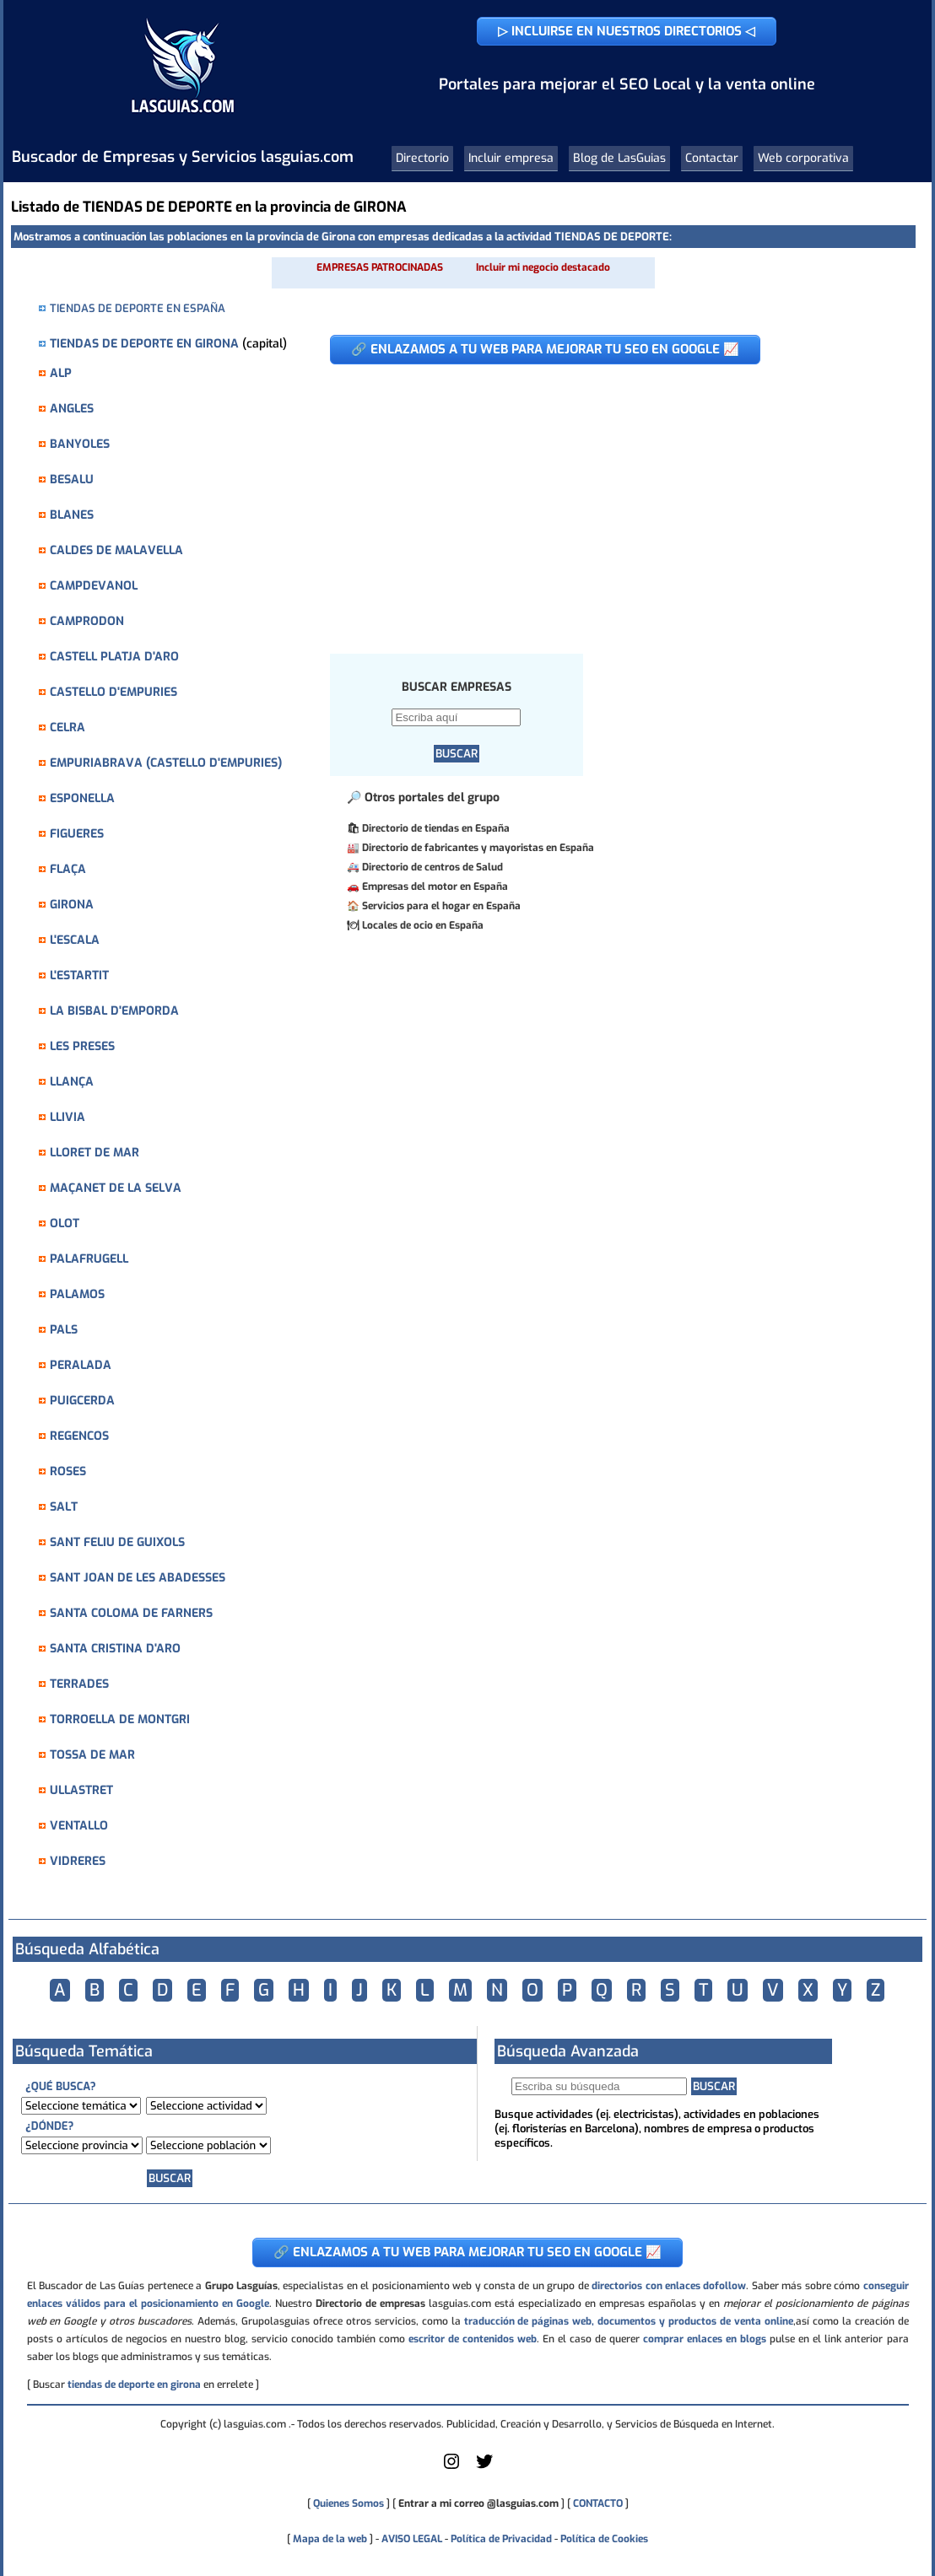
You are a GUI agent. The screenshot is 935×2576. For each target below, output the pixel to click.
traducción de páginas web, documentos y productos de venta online (628, 2321)
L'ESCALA (75, 940)
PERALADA (80, 1365)
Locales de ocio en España (423, 925)
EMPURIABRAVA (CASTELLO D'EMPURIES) (166, 763)
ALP (61, 373)
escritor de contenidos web (472, 2339)
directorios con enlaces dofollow (669, 2286)
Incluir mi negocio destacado (543, 267)
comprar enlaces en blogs (704, 2339)
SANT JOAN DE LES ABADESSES (137, 1578)
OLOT (64, 1223)
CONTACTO (598, 2503)
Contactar (711, 158)
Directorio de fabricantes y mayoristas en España (478, 847)
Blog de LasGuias (619, 158)
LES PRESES (82, 1046)
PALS (64, 1330)
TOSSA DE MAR (92, 1755)
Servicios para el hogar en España (441, 906)
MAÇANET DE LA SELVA (115, 1188)
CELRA (67, 727)
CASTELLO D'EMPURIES (113, 692)
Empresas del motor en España (435, 886)
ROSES (68, 1471)
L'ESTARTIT (79, 975)
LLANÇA (72, 1082)
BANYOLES (80, 444)
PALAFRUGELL (89, 1259)
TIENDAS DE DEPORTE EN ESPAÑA (137, 308)
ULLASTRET (81, 1790)
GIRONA (72, 905)
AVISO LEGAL (411, 2539)
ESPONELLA (82, 798)
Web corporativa (803, 158)
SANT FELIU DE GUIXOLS (117, 1542)
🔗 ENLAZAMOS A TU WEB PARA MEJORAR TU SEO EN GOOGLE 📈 (545, 349)
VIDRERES (77, 1861)
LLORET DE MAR (94, 1153)
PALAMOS (77, 1294)
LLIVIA (67, 1117)
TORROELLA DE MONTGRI (120, 1719)
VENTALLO (79, 1826)
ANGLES (72, 409)
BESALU (72, 480)
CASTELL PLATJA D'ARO (114, 657)
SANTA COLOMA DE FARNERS (131, 1613)
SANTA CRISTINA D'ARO (115, 1649)
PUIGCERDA (82, 1401)
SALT (64, 1507)
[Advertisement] (604, 500)
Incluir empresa (511, 158)
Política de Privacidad (501, 2539)
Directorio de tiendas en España (436, 828)
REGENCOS (79, 1436)
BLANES (72, 515)
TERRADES (79, 1684)
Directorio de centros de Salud (432, 867)
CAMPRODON (87, 621)
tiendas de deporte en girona (134, 2384)
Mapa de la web (328, 2539)
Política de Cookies (604, 2539)
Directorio (422, 158)
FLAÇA (68, 869)
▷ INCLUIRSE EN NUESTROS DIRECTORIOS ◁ (626, 31)
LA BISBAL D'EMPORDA (114, 1011)
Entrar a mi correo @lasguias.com (478, 2503)
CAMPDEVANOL (94, 586)
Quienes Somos (348, 2503)
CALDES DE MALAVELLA (116, 550)
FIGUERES (77, 834)
